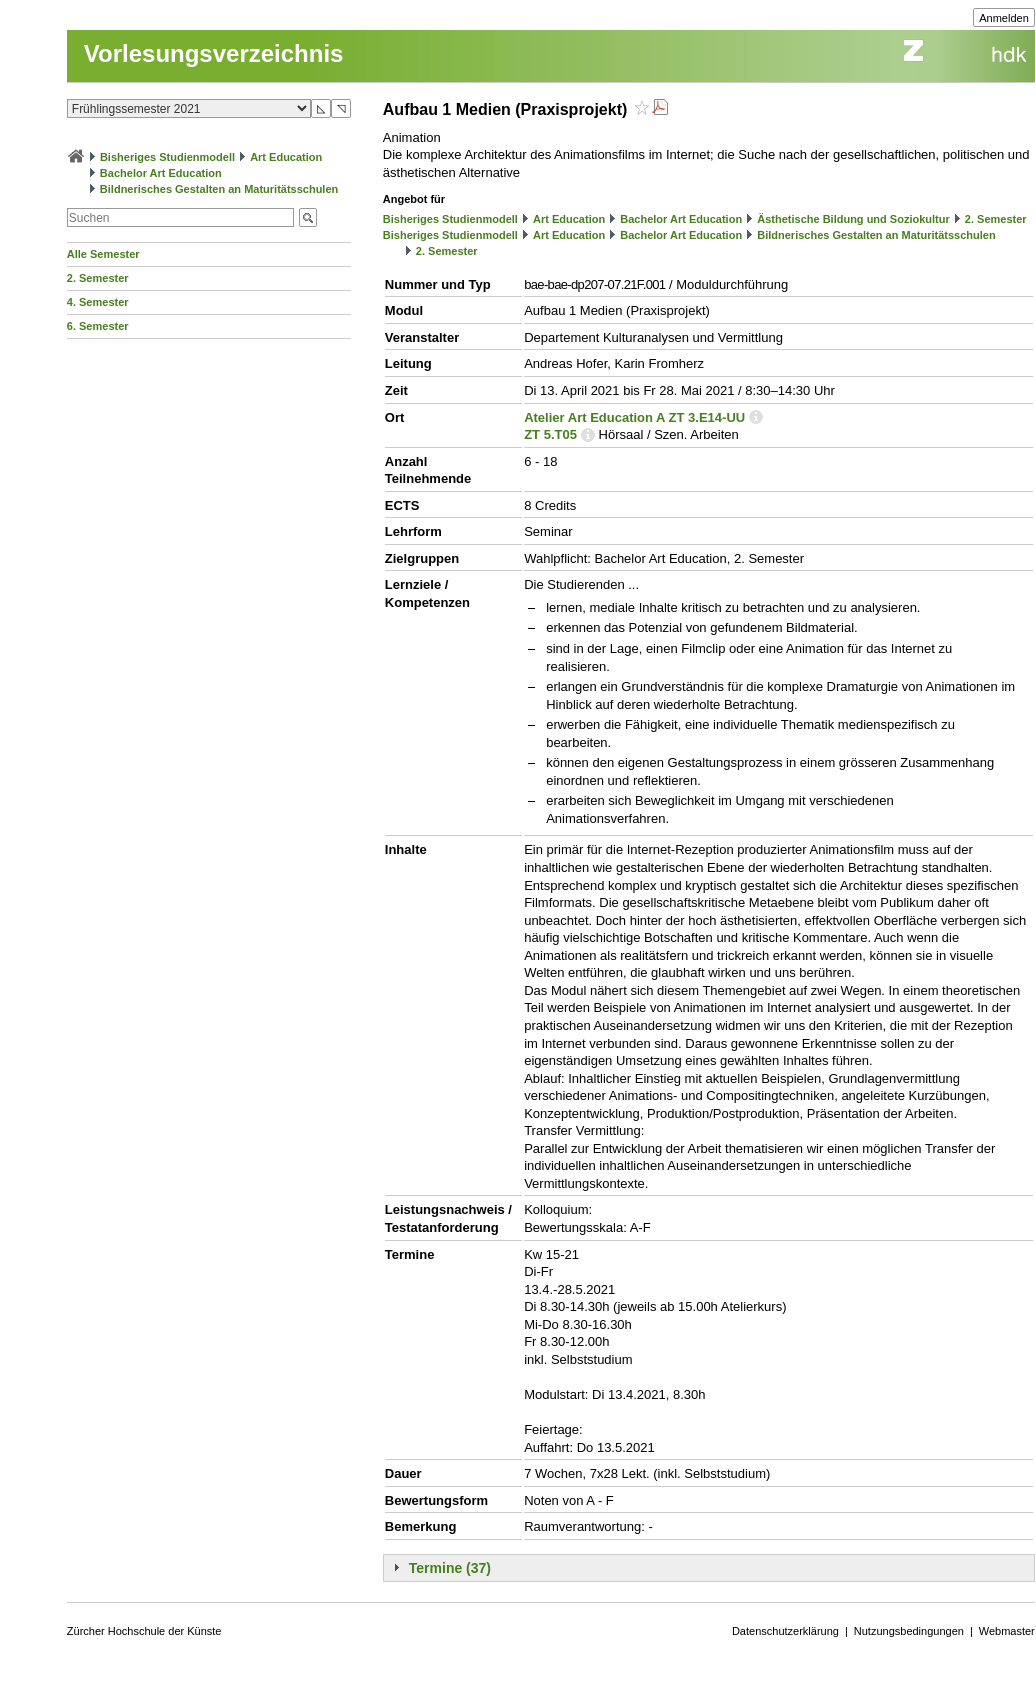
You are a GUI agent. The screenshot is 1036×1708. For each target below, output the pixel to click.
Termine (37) (450, 1568)
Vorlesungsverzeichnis (214, 53)
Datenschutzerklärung (785, 1631)
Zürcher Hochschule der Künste (144, 1631)
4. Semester (98, 302)
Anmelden (1004, 18)
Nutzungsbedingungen (909, 1631)
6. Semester (98, 326)
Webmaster (1007, 1631)
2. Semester (98, 278)
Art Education (286, 157)
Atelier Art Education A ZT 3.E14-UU (634, 417)
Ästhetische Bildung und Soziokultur (853, 219)
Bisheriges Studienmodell (167, 157)
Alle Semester (103, 254)
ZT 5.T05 (550, 434)
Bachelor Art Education (161, 173)
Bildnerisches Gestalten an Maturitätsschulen (219, 189)
